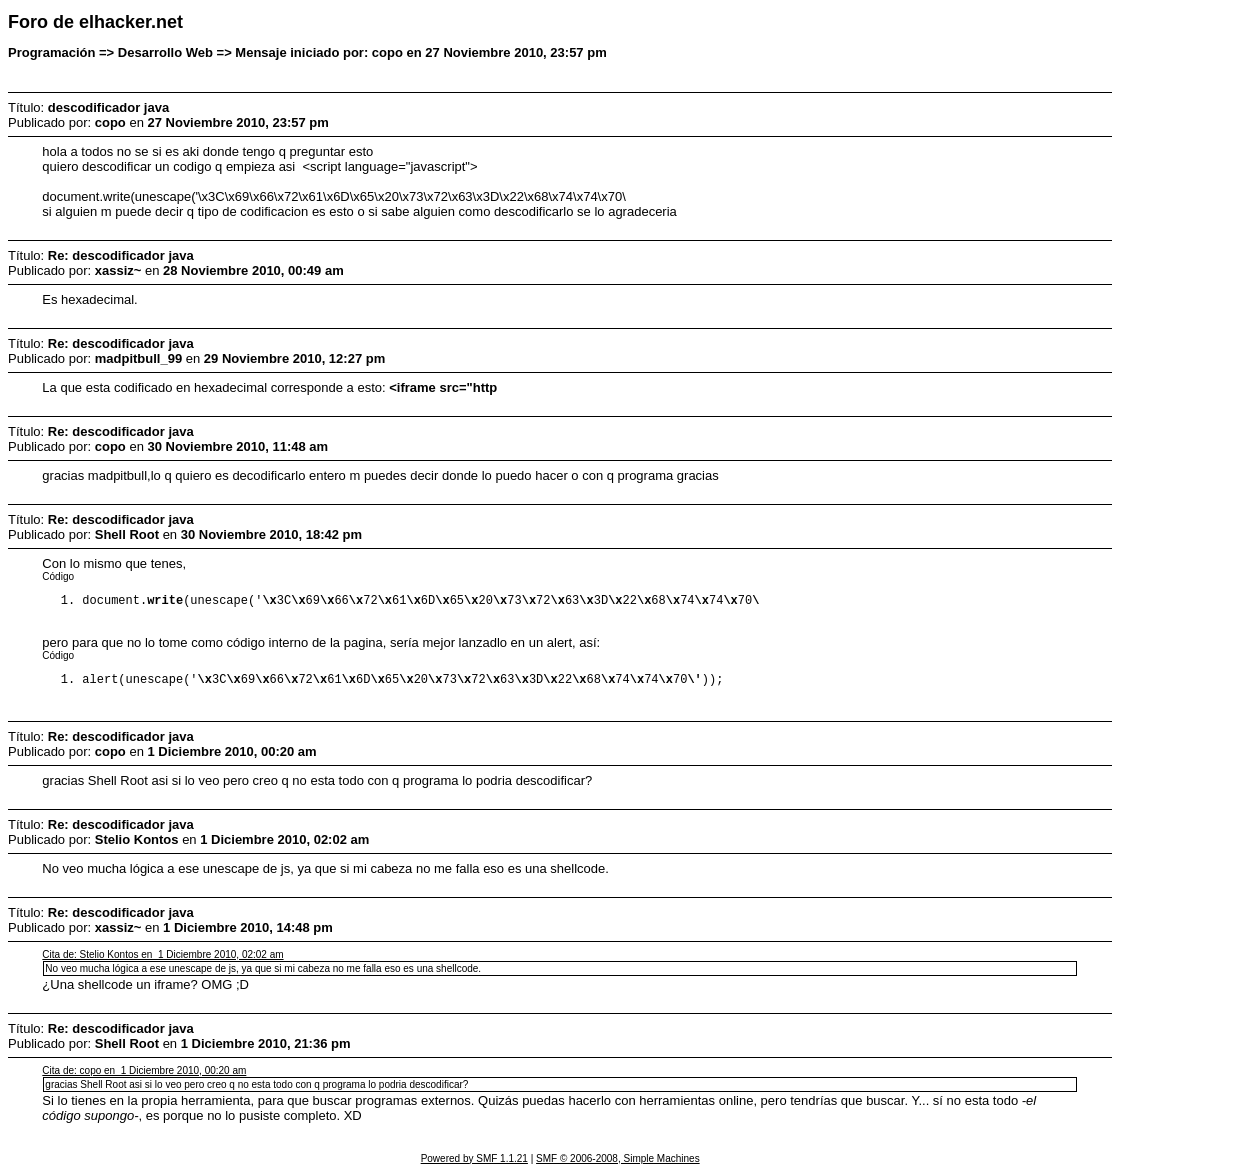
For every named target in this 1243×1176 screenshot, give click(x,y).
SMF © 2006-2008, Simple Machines (618, 1162)
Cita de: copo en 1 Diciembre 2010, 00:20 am (144, 1074)
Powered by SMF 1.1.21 (474, 1162)
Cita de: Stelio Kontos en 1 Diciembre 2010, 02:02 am (162, 958)
